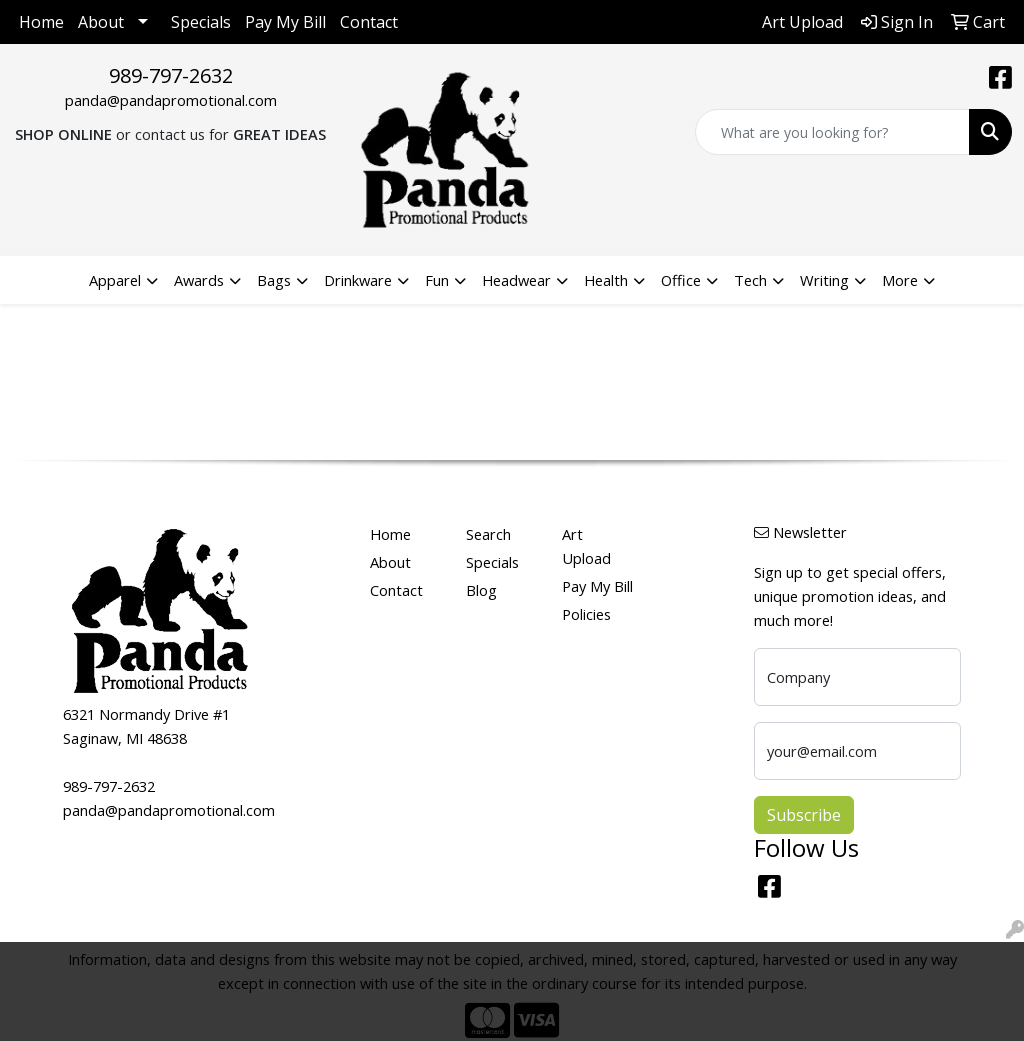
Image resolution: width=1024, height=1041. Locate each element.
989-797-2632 (171, 75)
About (101, 22)
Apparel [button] (115, 280)
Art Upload (586, 546)
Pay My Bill (285, 22)
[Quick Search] (832, 132)
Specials (201, 22)
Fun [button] (437, 280)
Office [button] (681, 280)
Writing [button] (824, 280)
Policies (586, 614)
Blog (481, 590)
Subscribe (804, 815)
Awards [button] (199, 280)
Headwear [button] (516, 280)
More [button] (900, 280)
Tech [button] (750, 280)
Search (488, 534)
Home (41, 22)
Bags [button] (274, 280)
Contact (369, 22)
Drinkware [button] (358, 280)
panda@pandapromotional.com (171, 100)
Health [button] (606, 280)
